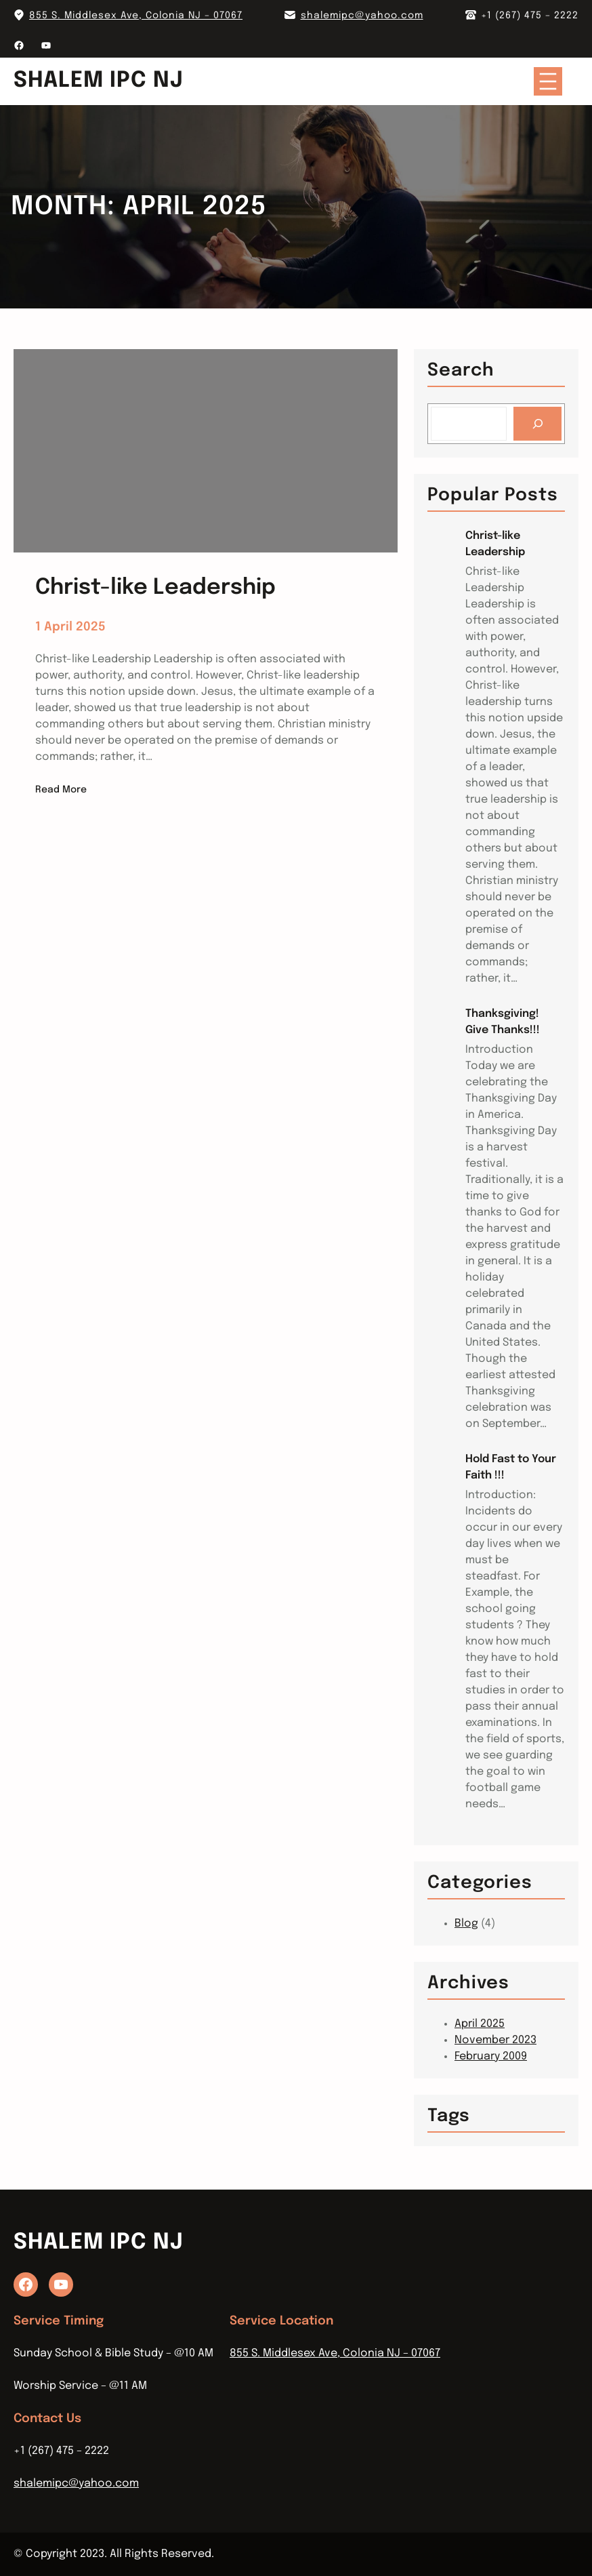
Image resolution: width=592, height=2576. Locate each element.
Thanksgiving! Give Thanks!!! (502, 1022)
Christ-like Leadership (495, 544)
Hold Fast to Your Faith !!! (510, 1467)
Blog (466, 1923)
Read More (61, 790)
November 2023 (495, 2040)
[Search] (537, 423)
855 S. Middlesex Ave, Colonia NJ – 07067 (135, 15)
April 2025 (479, 2024)
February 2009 (490, 2056)
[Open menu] (548, 81)
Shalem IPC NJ (99, 81)
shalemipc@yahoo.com (362, 15)
